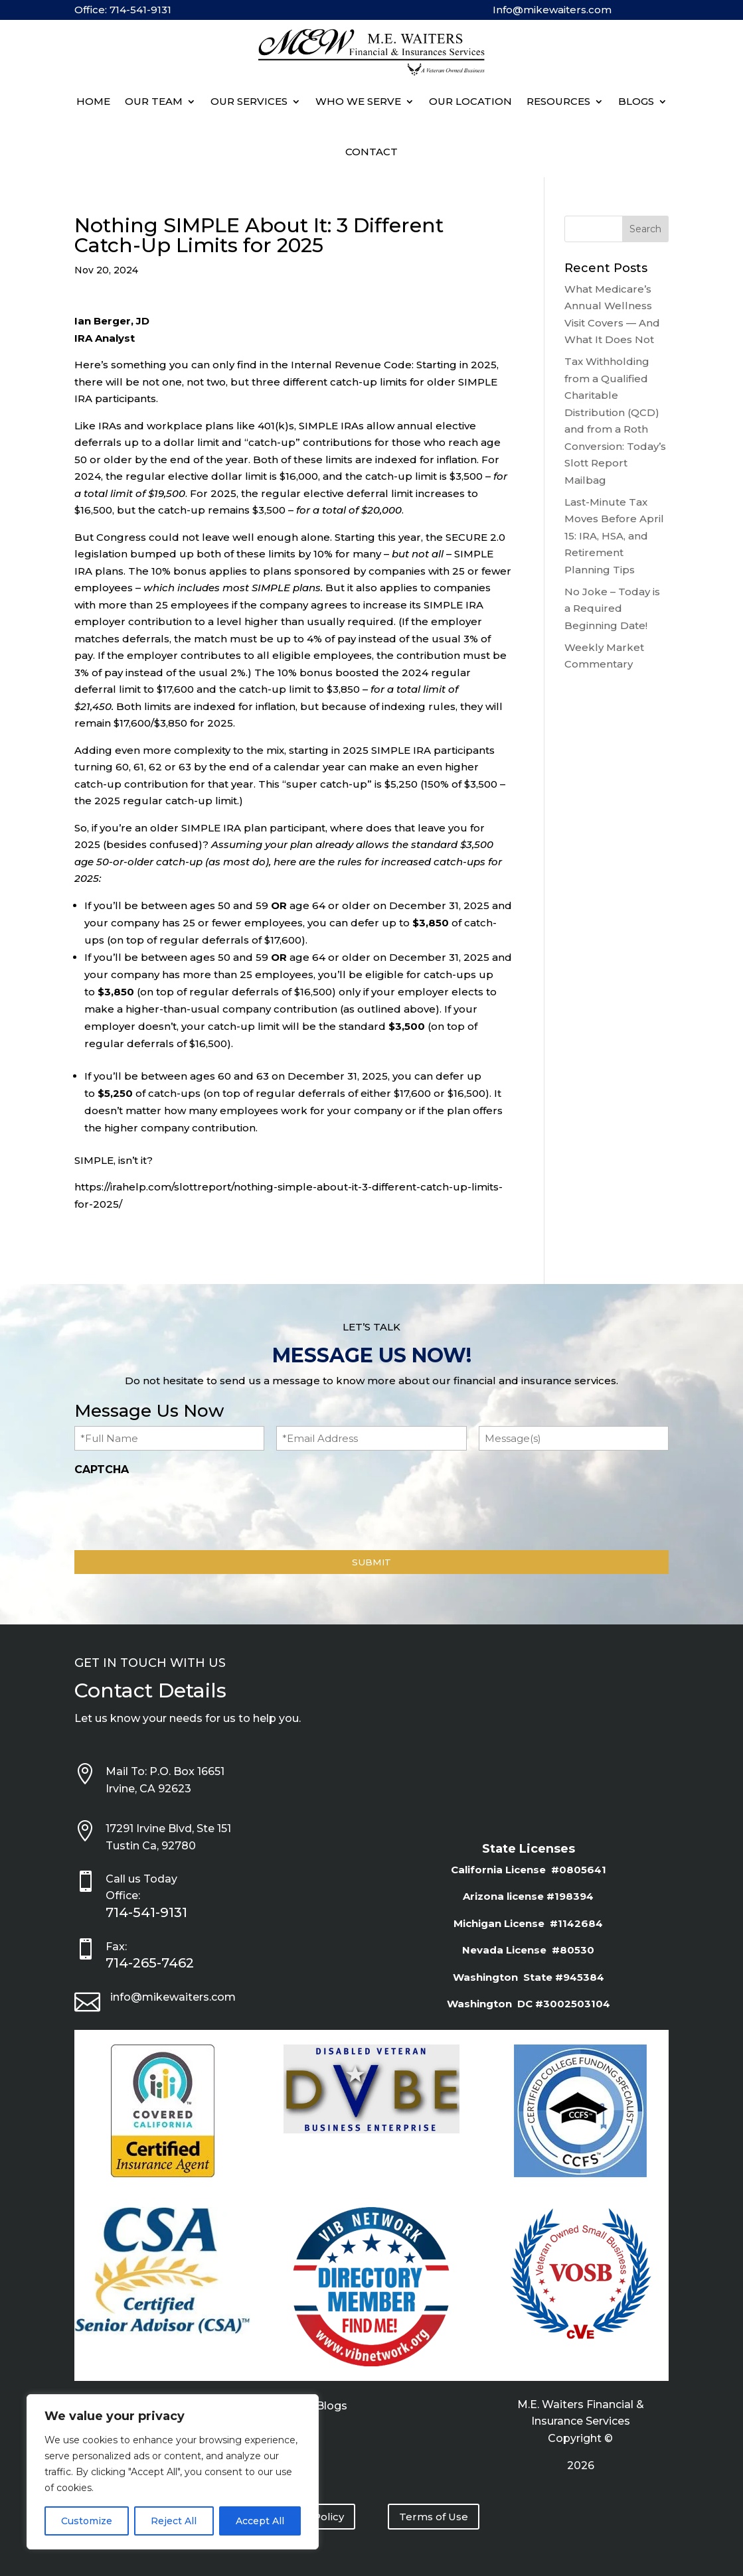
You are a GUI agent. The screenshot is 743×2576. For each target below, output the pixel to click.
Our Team (154, 101)
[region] (173, 2471)
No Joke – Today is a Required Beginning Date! (612, 608)
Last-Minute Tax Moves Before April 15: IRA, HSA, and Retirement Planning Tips (614, 536)
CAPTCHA (101, 1469)
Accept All (260, 2521)
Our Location (470, 101)
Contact (371, 151)
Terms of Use (433, 2516)
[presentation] (175, 1510)
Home (93, 101)
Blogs (331, 2406)
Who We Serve (358, 101)
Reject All (174, 2521)
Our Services (249, 101)
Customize (86, 2521)
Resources (558, 101)
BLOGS (636, 101)
